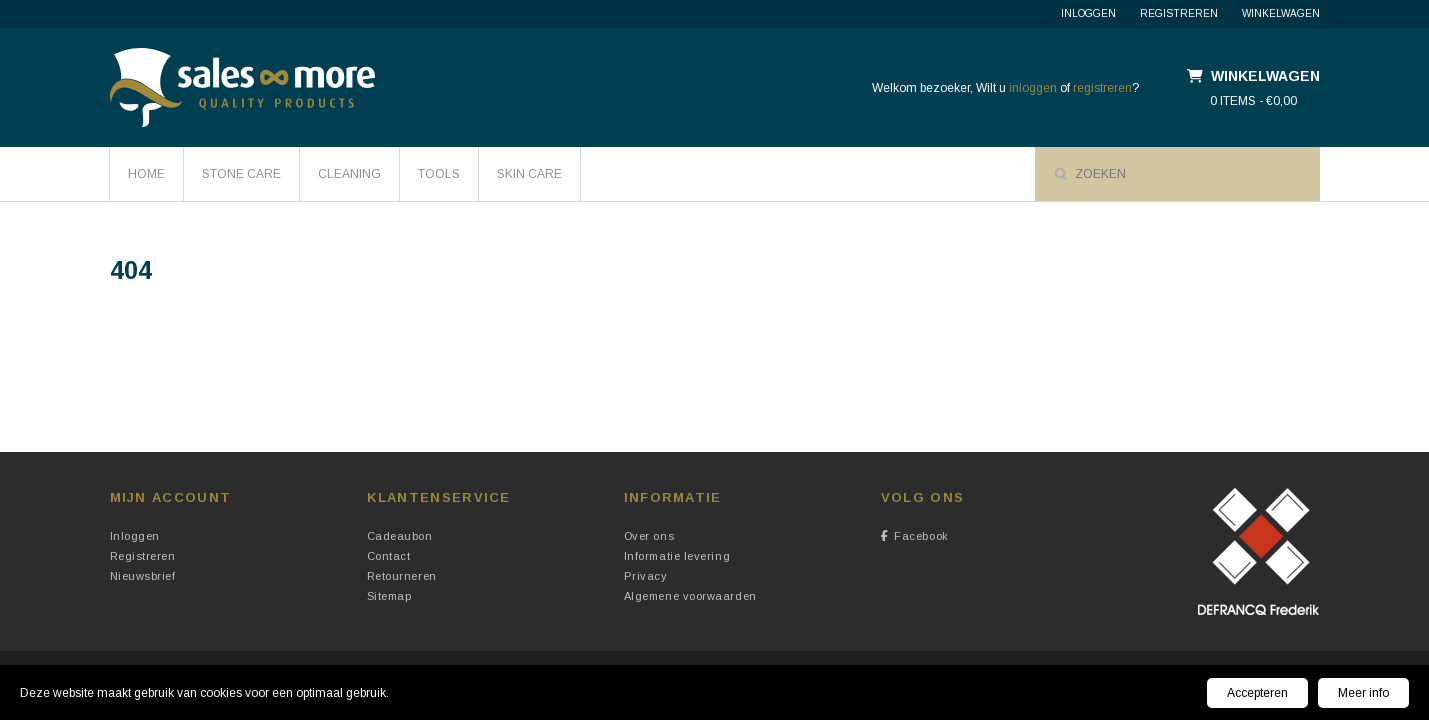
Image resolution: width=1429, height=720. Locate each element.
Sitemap (389, 596)
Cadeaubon (400, 536)
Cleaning (349, 174)
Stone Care (241, 174)
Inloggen (1088, 13)
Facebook (915, 536)
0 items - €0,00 (1253, 101)
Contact (389, 556)
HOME (146, 174)
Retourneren (402, 576)
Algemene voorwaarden (690, 596)
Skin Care (529, 174)
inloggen (1033, 88)
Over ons (649, 536)
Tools (439, 174)
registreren (1102, 88)
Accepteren (1257, 693)
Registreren (1179, 13)
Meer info (1363, 693)
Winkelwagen (1281, 13)
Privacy (646, 576)
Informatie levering (677, 556)
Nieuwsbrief (143, 576)
